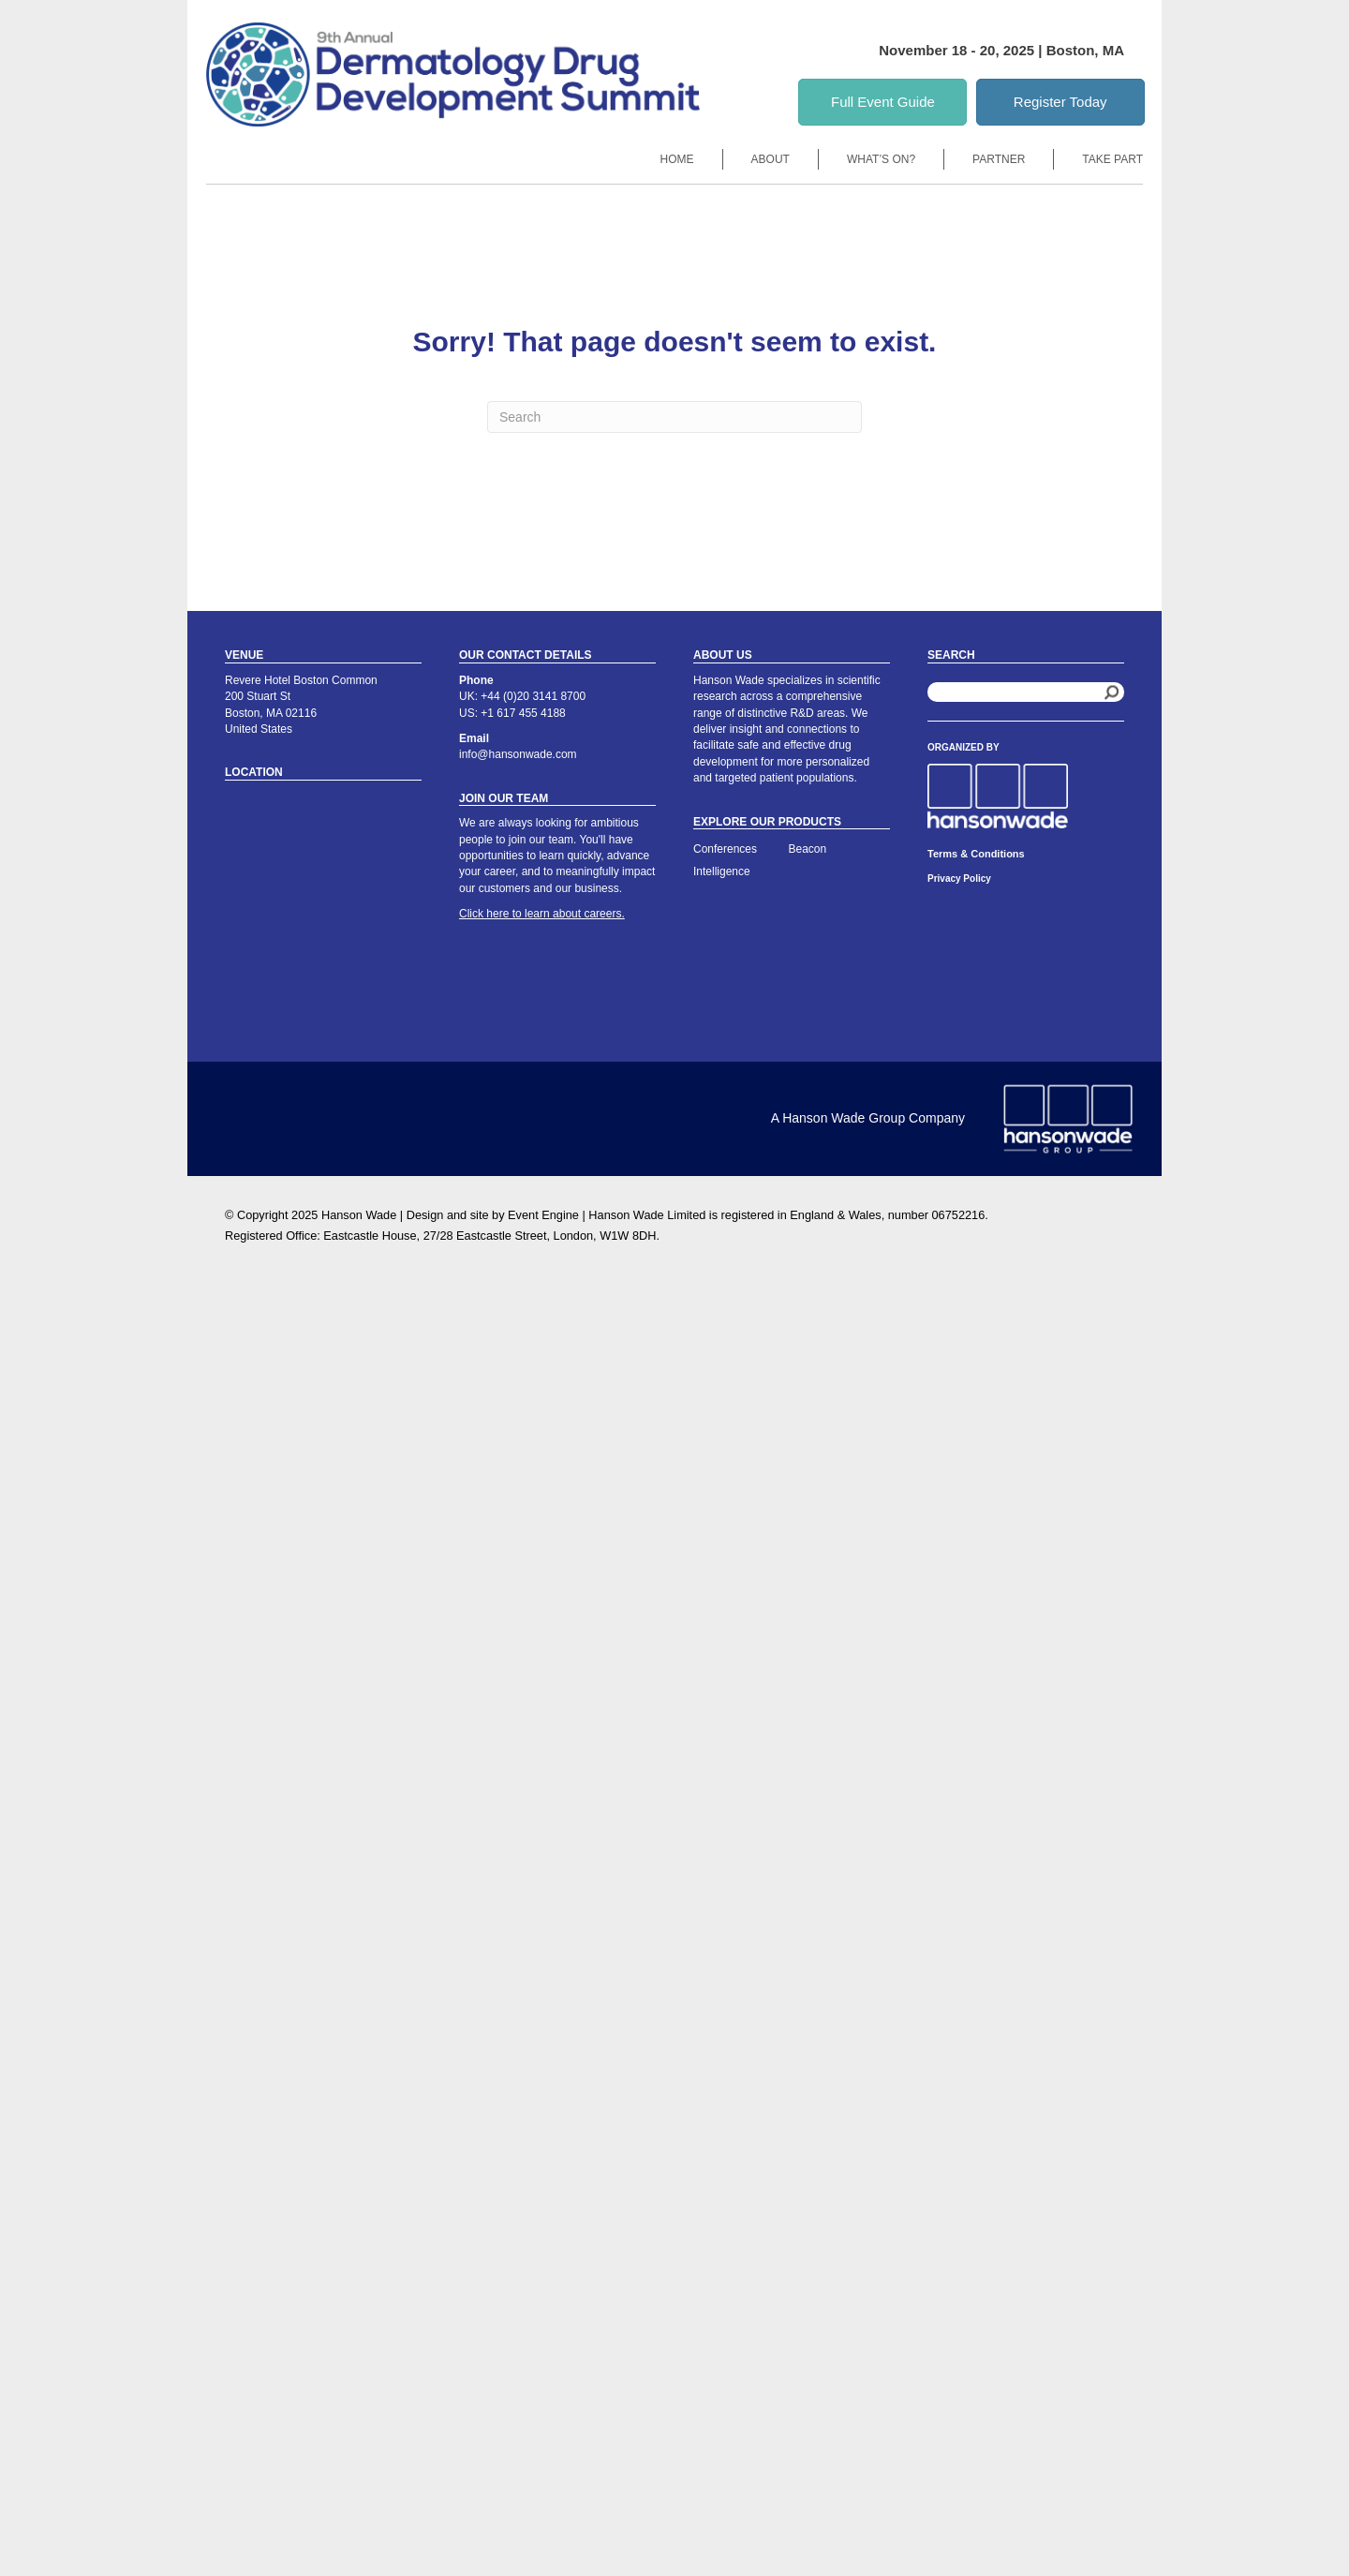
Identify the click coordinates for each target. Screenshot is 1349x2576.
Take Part (1112, 159)
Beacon (808, 849)
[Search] (674, 417)
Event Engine (543, 1215)
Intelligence (721, 871)
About (770, 159)
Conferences (725, 849)
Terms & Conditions (976, 853)
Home (677, 159)
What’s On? (881, 159)
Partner (998, 159)
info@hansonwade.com (518, 754)
